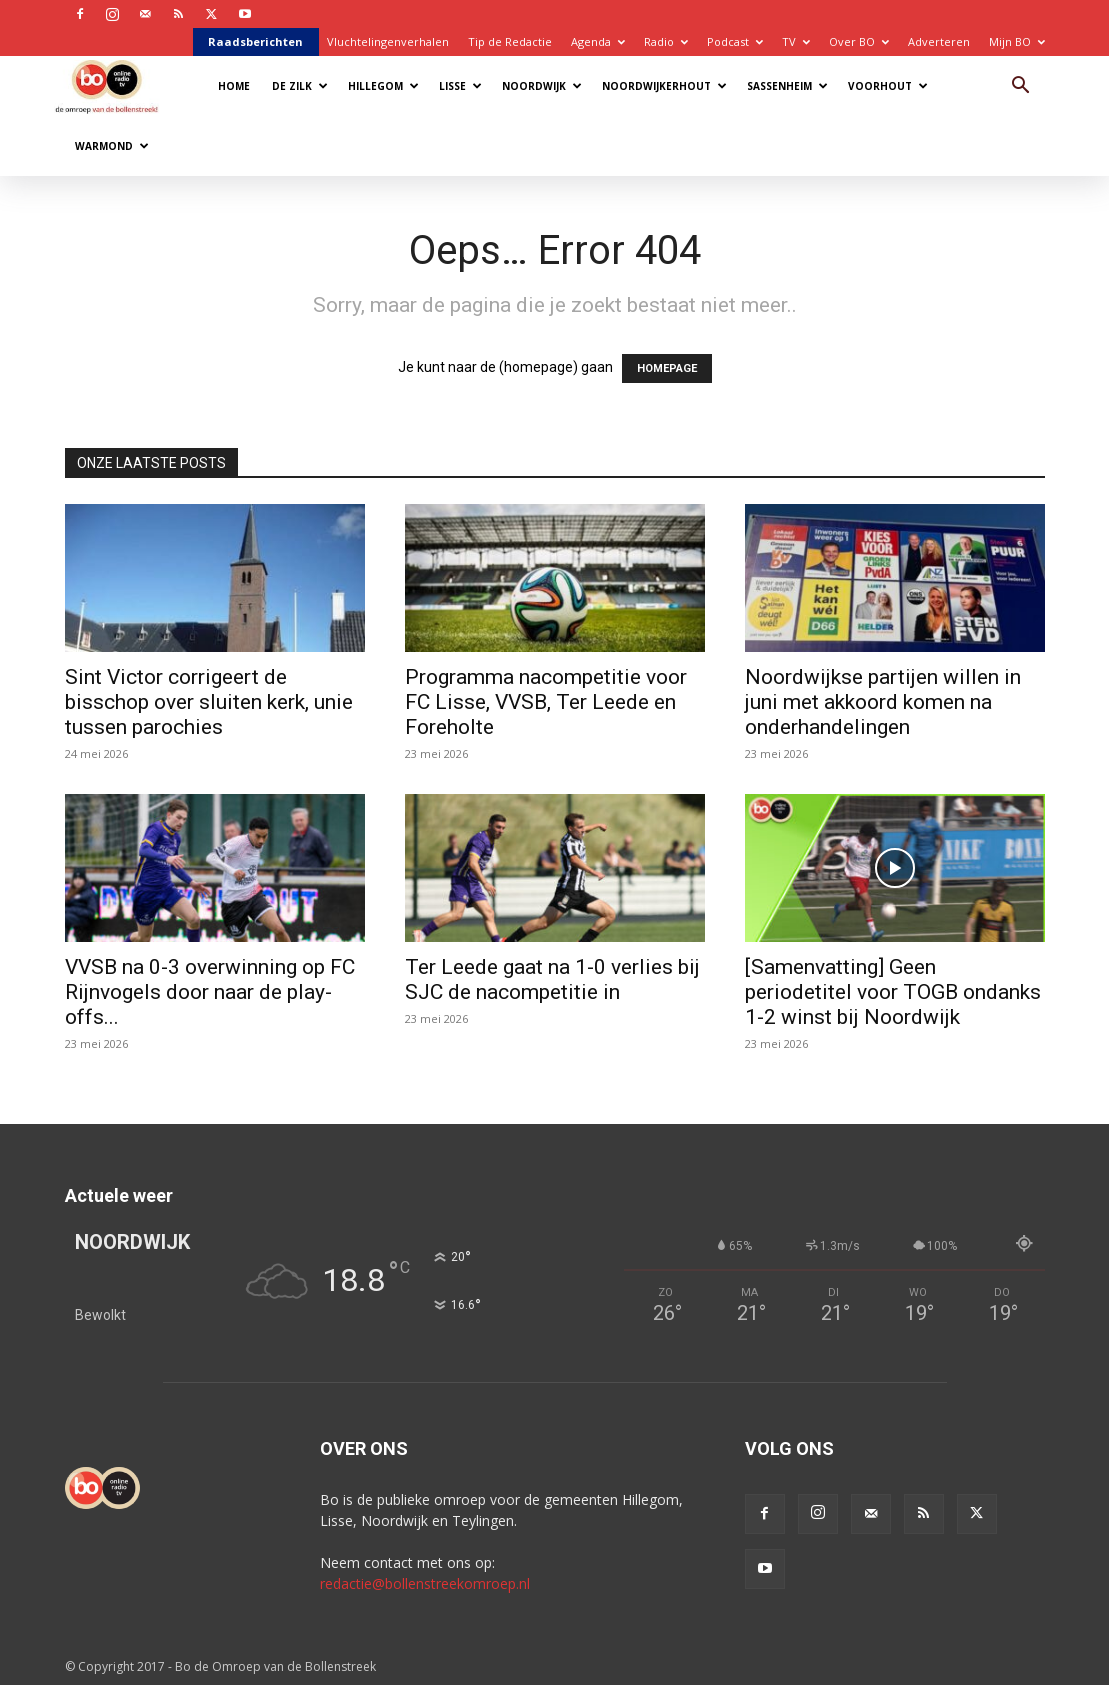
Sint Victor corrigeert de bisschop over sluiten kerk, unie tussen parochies (209, 702)
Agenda (598, 41)
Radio (666, 41)
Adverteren (939, 41)
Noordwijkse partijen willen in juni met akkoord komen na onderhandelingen (883, 702)
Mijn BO (1017, 41)
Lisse (460, 86)
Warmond (112, 146)
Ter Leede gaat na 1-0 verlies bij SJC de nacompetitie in (552, 979)
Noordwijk (542, 86)
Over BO (859, 41)
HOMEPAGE (667, 368)
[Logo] (116, 85)
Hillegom (383, 86)
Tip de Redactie (510, 41)
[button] (1021, 87)
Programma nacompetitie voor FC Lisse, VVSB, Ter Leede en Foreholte (546, 702)
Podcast (735, 41)
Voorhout (888, 86)
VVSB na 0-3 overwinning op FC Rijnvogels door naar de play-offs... (210, 992)
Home (234, 86)
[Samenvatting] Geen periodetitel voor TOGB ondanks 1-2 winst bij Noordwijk (893, 992)
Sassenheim (787, 86)
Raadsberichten (255, 41)
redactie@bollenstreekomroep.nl (425, 1583)
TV (796, 41)
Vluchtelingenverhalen (388, 41)
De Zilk (300, 86)
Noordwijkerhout (664, 86)
